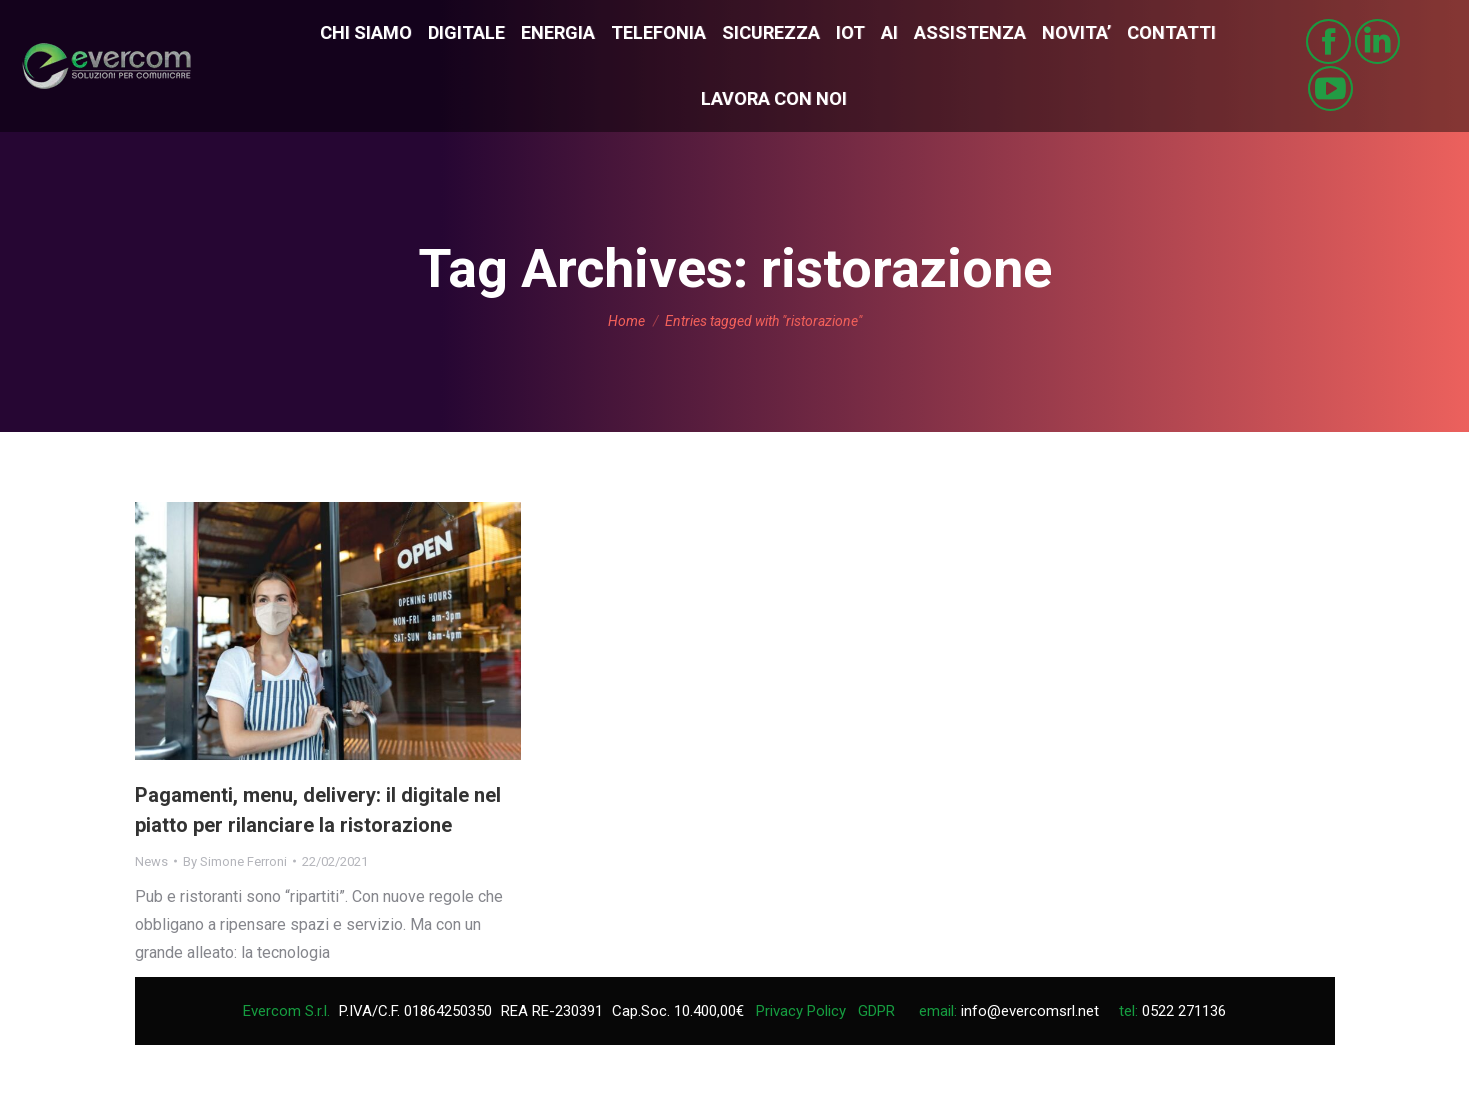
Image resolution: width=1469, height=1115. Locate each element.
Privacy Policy (801, 1011)
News (151, 861)
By (235, 861)
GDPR (876, 1011)
